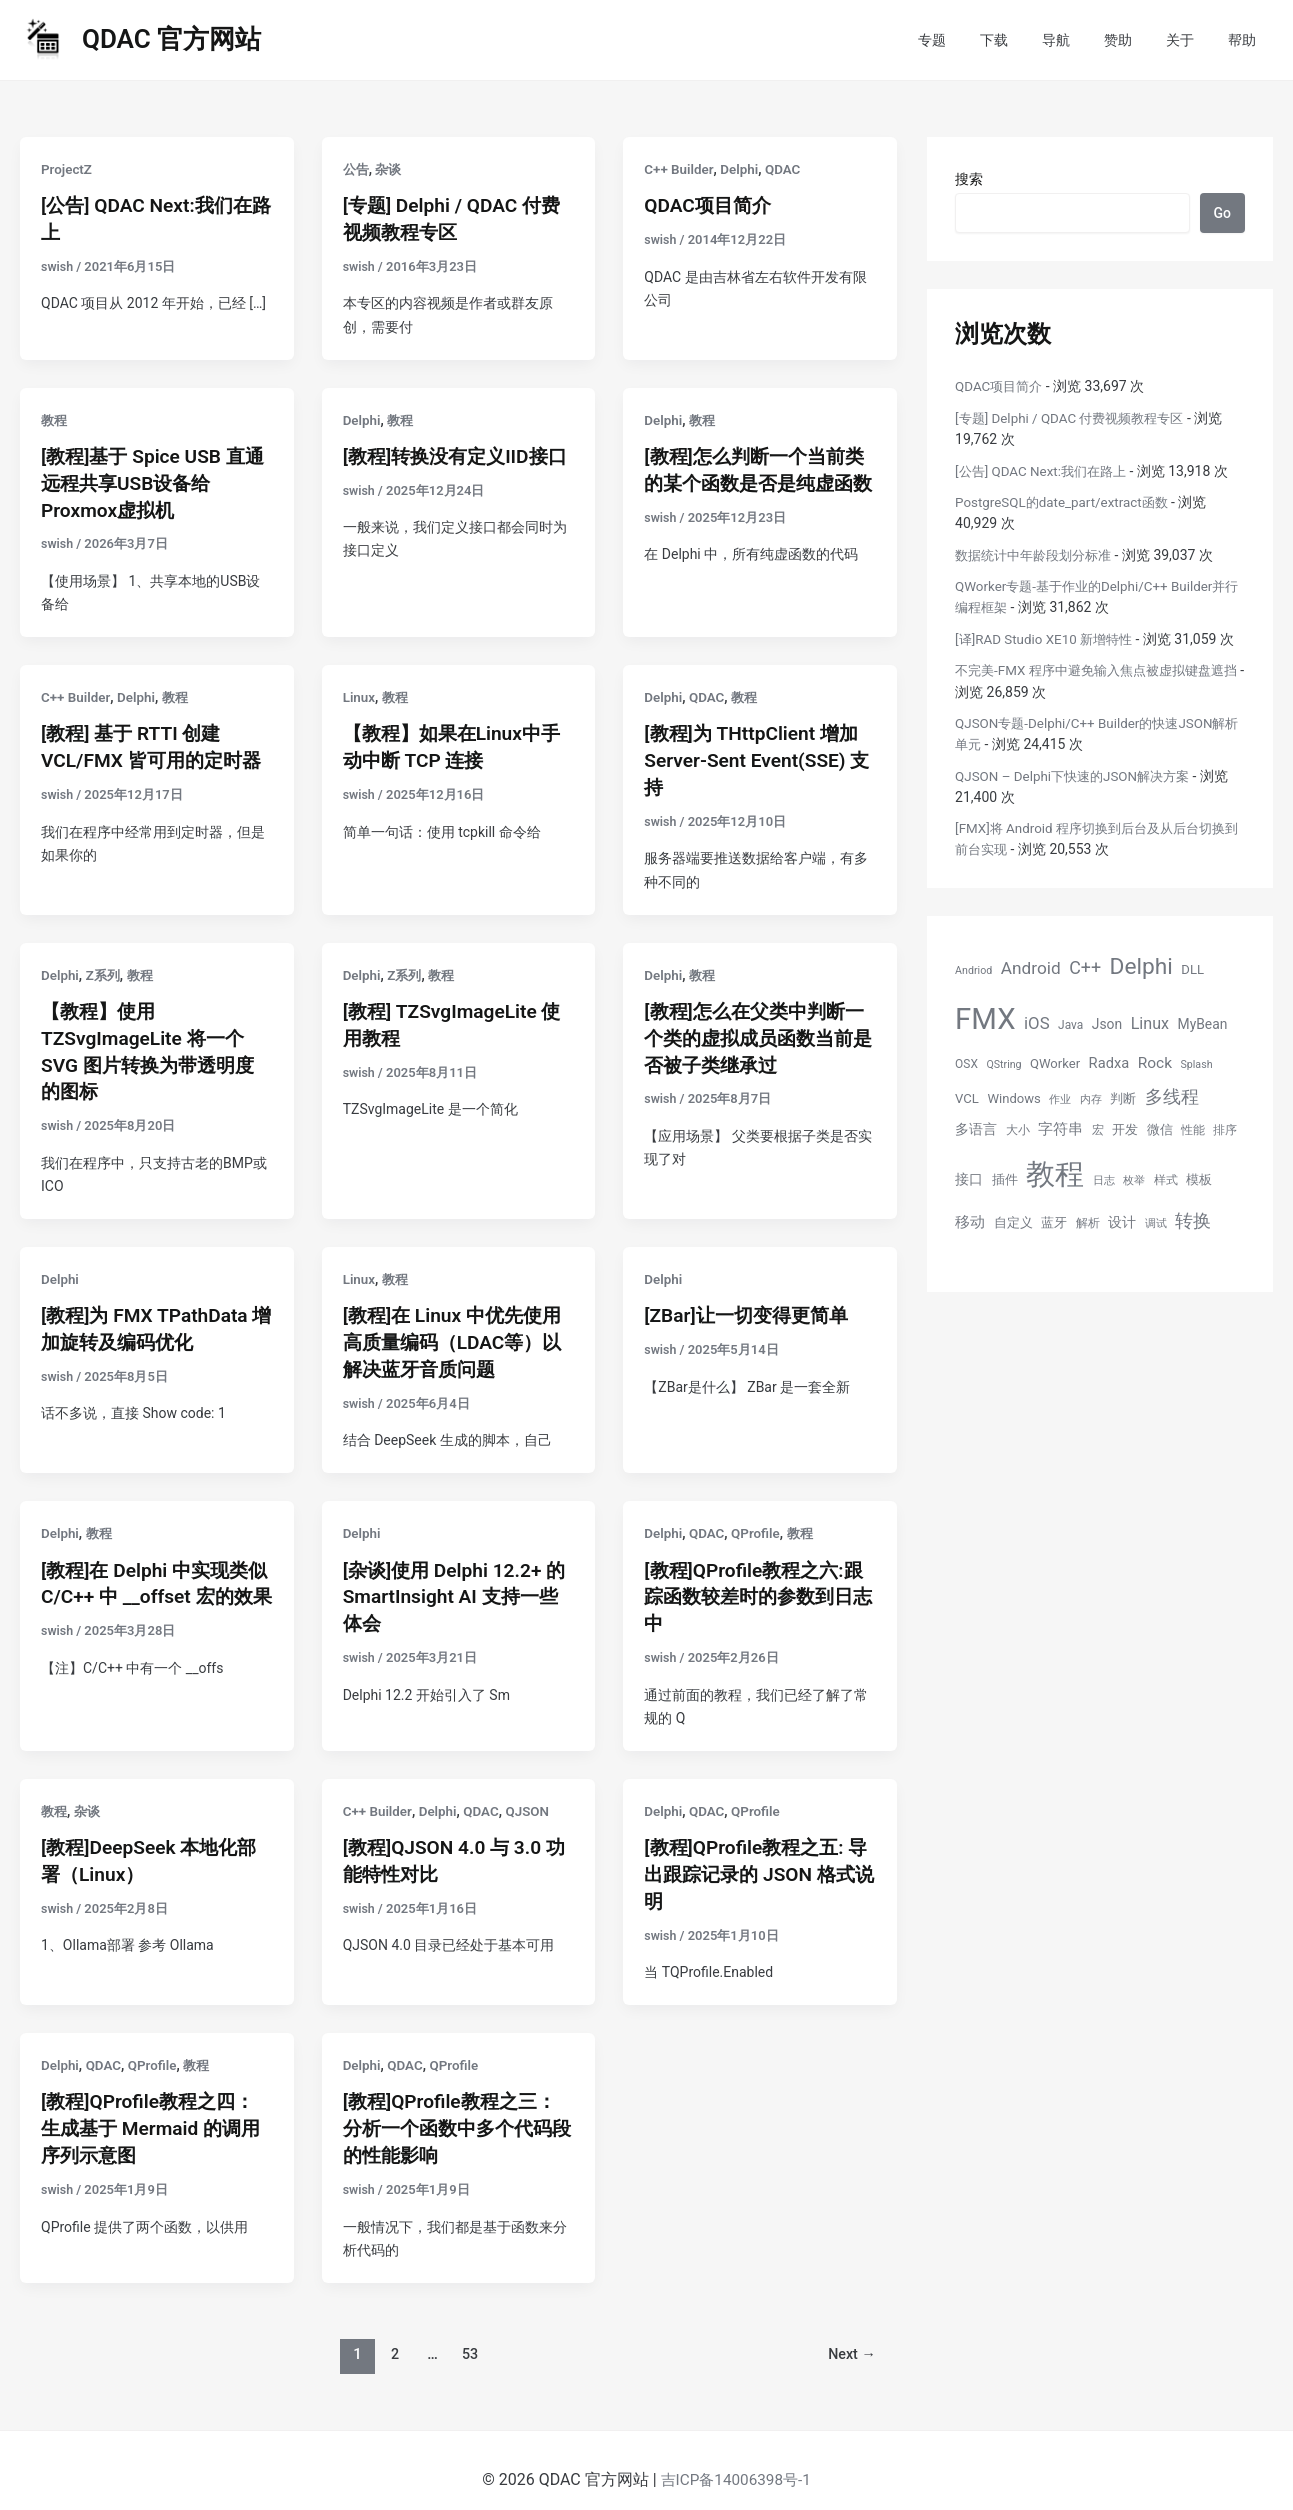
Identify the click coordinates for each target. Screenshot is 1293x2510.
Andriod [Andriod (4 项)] (973, 969)
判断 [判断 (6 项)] (1123, 1098)
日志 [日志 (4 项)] (1104, 1179)
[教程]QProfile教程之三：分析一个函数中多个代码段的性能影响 (455, 2109)
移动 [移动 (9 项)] (970, 1221)
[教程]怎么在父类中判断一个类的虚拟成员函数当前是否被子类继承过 (759, 1030)
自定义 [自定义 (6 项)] (1013, 1221)
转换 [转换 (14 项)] (1193, 1219)
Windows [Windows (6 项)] (1013, 1098)
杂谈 (391, 169)
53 (468, 2333)
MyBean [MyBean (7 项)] (1203, 1023)
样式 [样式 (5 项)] (1166, 1179)
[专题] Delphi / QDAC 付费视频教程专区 (1076, 418)
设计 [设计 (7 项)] (1122, 1221)
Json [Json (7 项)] (1107, 1023)
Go (1222, 213)
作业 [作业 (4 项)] (1060, 1099)
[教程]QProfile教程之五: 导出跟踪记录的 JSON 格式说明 (754, 1858)
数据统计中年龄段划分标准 (1039, 554)
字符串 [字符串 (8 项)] (1060, 1128)
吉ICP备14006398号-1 (736, 2459)
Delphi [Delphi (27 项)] (1141, 965)
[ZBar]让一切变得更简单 (751, 1305)
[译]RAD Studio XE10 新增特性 (1048, 638)
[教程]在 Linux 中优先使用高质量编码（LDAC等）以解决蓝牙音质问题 (458, 1331)
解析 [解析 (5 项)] (1088, 1222)
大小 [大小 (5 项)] (1018, 1129)
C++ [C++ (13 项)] (1085, 966)
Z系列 (105, 968)
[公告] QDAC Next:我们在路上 (1046, 470)
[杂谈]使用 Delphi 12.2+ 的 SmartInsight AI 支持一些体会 (458, 1583)
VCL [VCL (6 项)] (967, 1098)
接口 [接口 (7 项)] (969, 1178)
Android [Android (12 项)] (1031, 967)
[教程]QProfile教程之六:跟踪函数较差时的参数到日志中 (758, 1583)
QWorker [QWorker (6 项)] (1055, 1063)
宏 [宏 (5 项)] (1098, 1129)
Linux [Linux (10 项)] (1150, 1022)
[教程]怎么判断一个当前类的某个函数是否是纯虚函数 (759, 480)
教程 (55, 418)
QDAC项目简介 (710, 205)
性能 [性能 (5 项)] (1193, 1129)
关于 (1189, 40)
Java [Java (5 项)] (1070, 1024)
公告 (357, 169)
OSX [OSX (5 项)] (966, 1064)
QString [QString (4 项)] (1003, 1064)
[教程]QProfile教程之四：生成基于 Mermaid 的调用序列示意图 (156, 2109)
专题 (965, 40)
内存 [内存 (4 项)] (1091, 1099)
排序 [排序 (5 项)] (1225, 1129)
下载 (1021, 40)
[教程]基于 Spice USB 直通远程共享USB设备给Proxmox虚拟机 (148, 480)
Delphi (743, 169)
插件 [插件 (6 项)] (1005, 1178)
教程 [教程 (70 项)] (1055, 1173)
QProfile (760, 1520)
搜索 (969, 179)
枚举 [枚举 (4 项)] (1134, 1179)
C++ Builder (679, 169)
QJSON (534, 1795)
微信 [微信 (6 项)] (1160, 1128)
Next (850, 2333)
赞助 (1133, 40)
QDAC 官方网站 (171, 39)
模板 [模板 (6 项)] (1199, 1178)
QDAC (787, 169)
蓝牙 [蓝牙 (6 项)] (1054, 1221)
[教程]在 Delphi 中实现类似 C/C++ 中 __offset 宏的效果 (154, 1583)
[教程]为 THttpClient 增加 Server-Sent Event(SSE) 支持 (756, 755)
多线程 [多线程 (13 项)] (1172, 1096)
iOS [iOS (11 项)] (1037, 1022)
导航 (1077, 40)
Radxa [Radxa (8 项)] (1109, 1063)
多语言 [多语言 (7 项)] (976, 1128)
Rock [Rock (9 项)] (1155, 1063)
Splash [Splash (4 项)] (1196, 1064)
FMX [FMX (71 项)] (985, 1018)
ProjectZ (67, 169)
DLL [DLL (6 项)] (1192, 968)
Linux (360, 693)
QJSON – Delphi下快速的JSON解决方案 (1079, 775)
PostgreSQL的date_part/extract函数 (1067, 502)
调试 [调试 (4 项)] (1156, 1222)
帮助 (1245, 40)
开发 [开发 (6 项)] (1125, 1128)
